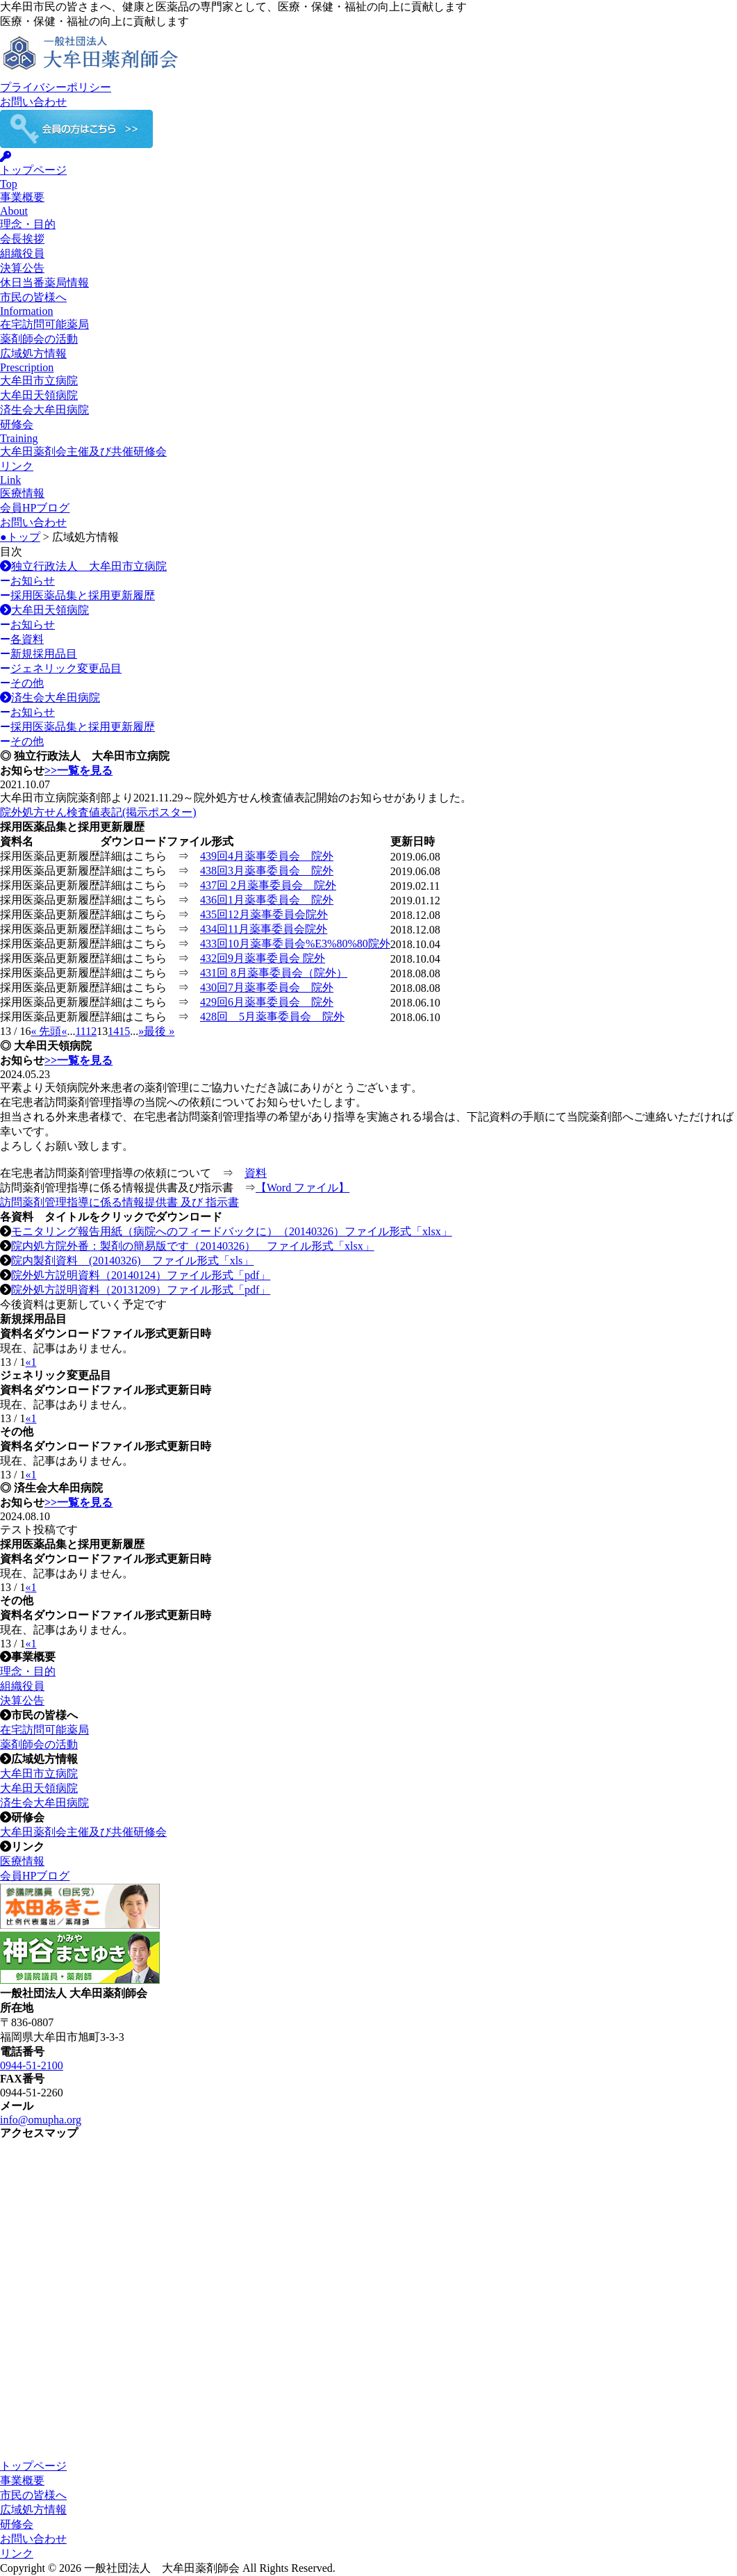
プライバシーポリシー (55, 87)
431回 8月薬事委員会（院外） (273, 973)
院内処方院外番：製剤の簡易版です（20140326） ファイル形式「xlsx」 (192, 1246)
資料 (256, 1173)
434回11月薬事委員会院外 (263, 929)
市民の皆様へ (33, 2495)
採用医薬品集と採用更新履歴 (77, 595)
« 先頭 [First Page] (46, 1031)
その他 (22, 683)
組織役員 (22, 253)
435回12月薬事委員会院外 (264, 914)
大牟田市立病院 (39, 380)
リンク (16, 2553)
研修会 (16, 2524)
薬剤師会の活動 (39, 339)
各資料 (22, 639)
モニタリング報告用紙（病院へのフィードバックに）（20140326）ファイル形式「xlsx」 (231, 1231)
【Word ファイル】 (302, 1187)
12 (91, 1031)
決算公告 (22, 268)
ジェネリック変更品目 (61, 668)
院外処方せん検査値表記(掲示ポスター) (98, 812)
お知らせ (27, 581)
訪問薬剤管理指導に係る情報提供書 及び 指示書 (119, 1202)
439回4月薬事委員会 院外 (266, 856)
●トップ (20, 537)
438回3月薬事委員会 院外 (266, 871)
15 (124, 1031)
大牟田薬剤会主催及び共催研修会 (83, 451)
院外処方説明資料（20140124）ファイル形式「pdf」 (140, 1275)
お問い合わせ (33, 102)
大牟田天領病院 (39, 395)
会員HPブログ (34, 508)
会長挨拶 (22, 239)
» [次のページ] (141, 1031)
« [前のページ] (64, 1031)
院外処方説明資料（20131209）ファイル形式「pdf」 (140, 1290)
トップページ (33, 2466)
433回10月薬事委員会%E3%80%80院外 (295, 943)
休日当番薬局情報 (44, 282)
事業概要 (22, 2480)
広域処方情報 (33, 2510)
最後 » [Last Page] (159, 1031)
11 (80, 1031)
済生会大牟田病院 (44, 410)
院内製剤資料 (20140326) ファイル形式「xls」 (132, 1260)
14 (113, 1031)
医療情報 (22, 493)
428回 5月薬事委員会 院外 (272, 1016)
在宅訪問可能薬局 (44, 324)
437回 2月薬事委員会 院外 (268, 885)
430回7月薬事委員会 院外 (266, 987)
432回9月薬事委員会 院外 (262, 958)
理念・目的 (28, 224)
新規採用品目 (38, 654)
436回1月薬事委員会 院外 (266, 900)
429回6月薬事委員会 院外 (266, 1002)
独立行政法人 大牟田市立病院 (83, 566)
